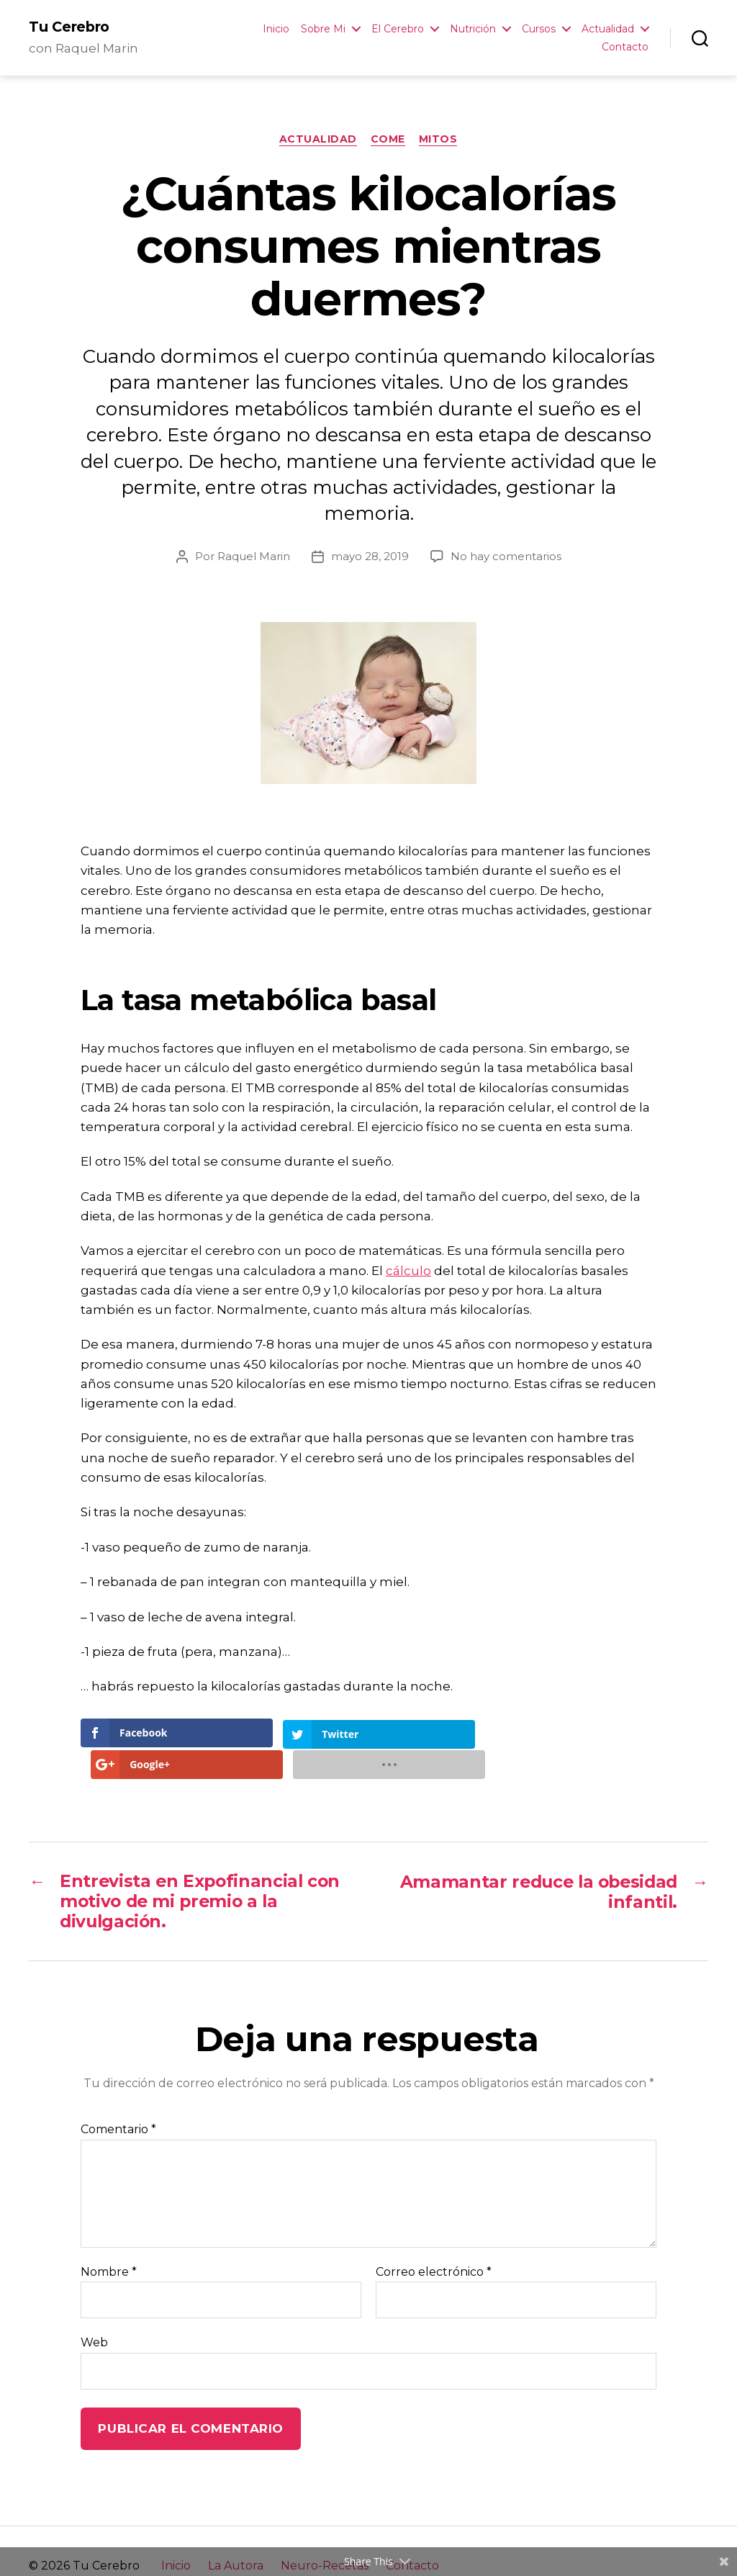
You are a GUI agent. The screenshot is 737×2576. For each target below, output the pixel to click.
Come (388, 140)
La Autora (235, 2536)
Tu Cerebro (70, 27)
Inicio (276, 29)
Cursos (539, 29)
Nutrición (473, 29)
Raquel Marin (253, 557)
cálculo (408, 1271)
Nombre (109, 2242)
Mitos (439, 140)
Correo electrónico (434, 2242)
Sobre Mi (323, 29)
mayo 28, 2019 (370, 557)
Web (94, 2313)
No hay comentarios (506, 557)
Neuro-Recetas (324, 2536)
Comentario (118, 2100)
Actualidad (608, 29)
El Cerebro (397, 29)
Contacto (625, 47)
